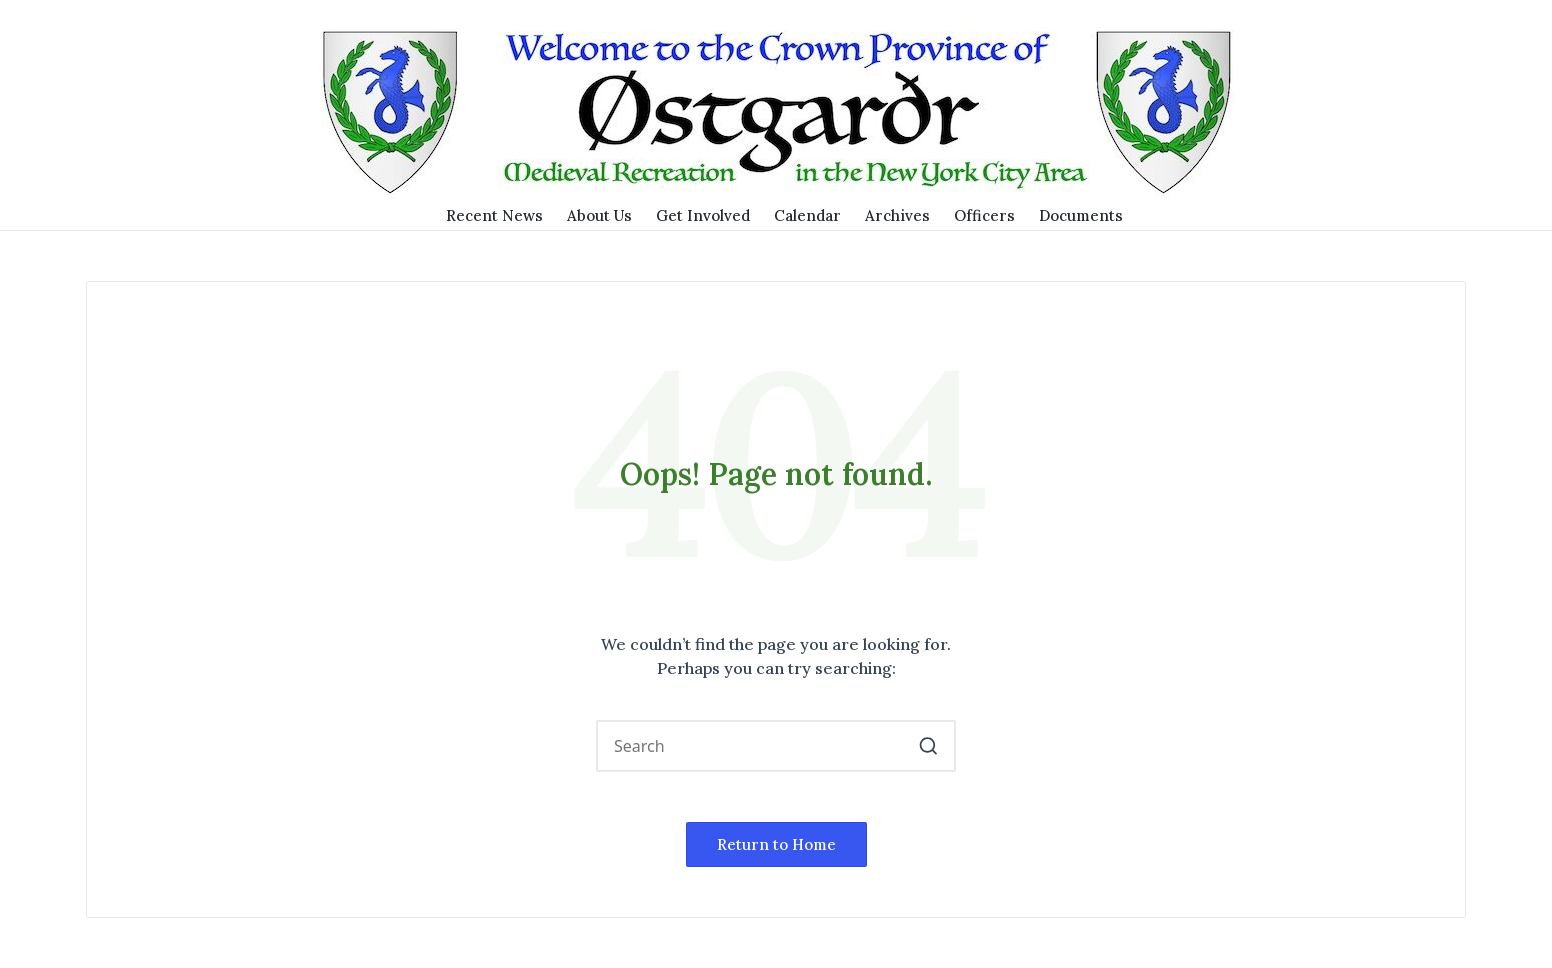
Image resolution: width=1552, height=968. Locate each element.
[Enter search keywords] (776, 746)
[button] (928, 746)
